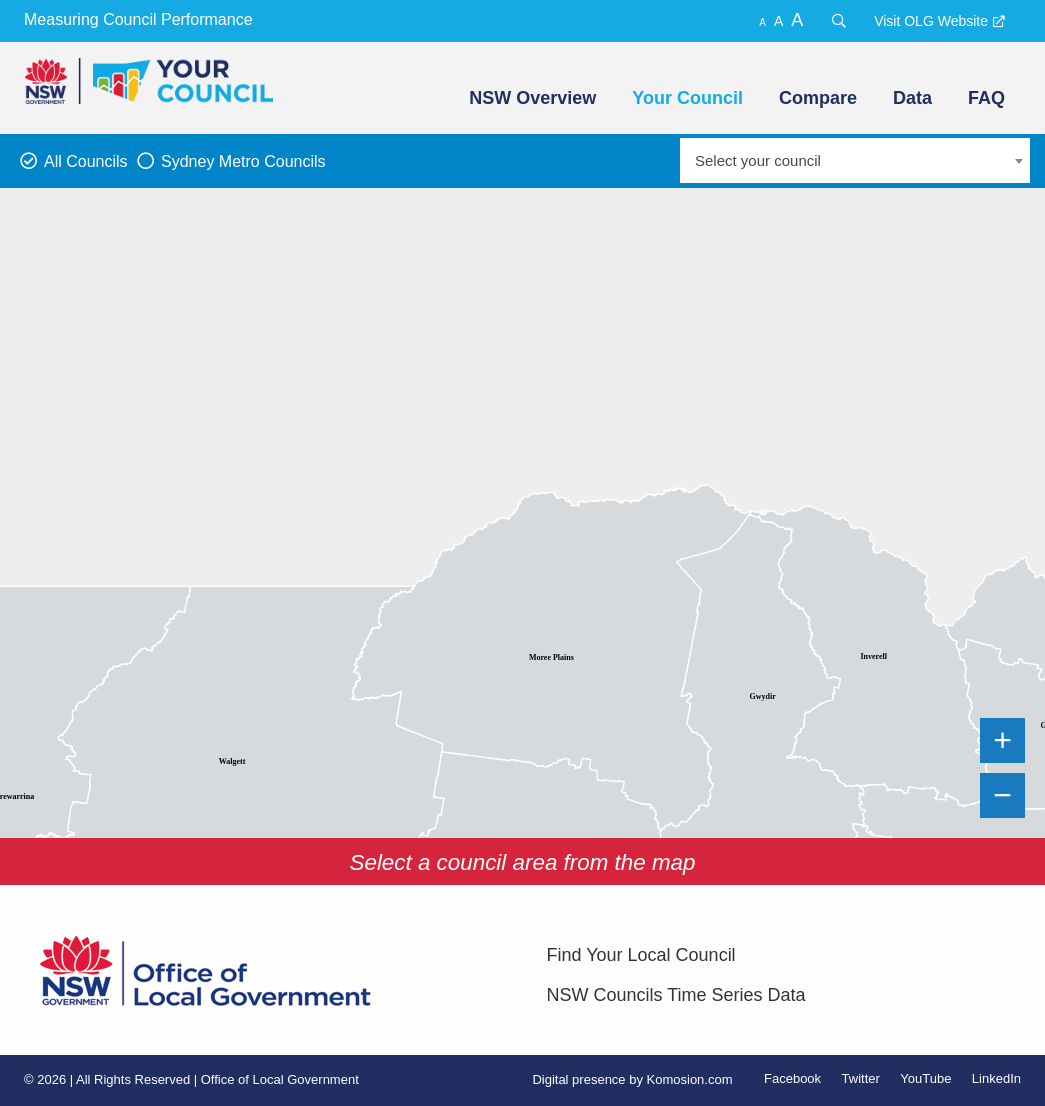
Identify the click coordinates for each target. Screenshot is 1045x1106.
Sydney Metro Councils (243, 161)
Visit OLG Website (931, 21)
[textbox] (855, 160)
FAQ (986, 98)
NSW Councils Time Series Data (676, 995)
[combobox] (855, 160)
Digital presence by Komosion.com (632, 1079)
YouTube (925, 1078)
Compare (818, 98)
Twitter (861, 1078)
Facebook (792, 1078)
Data (912, 98)
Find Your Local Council (641, 955)
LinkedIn (996, 1078)
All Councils (86, 161)
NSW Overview (532, 98)
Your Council (687, 98)
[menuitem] (530, 98)
